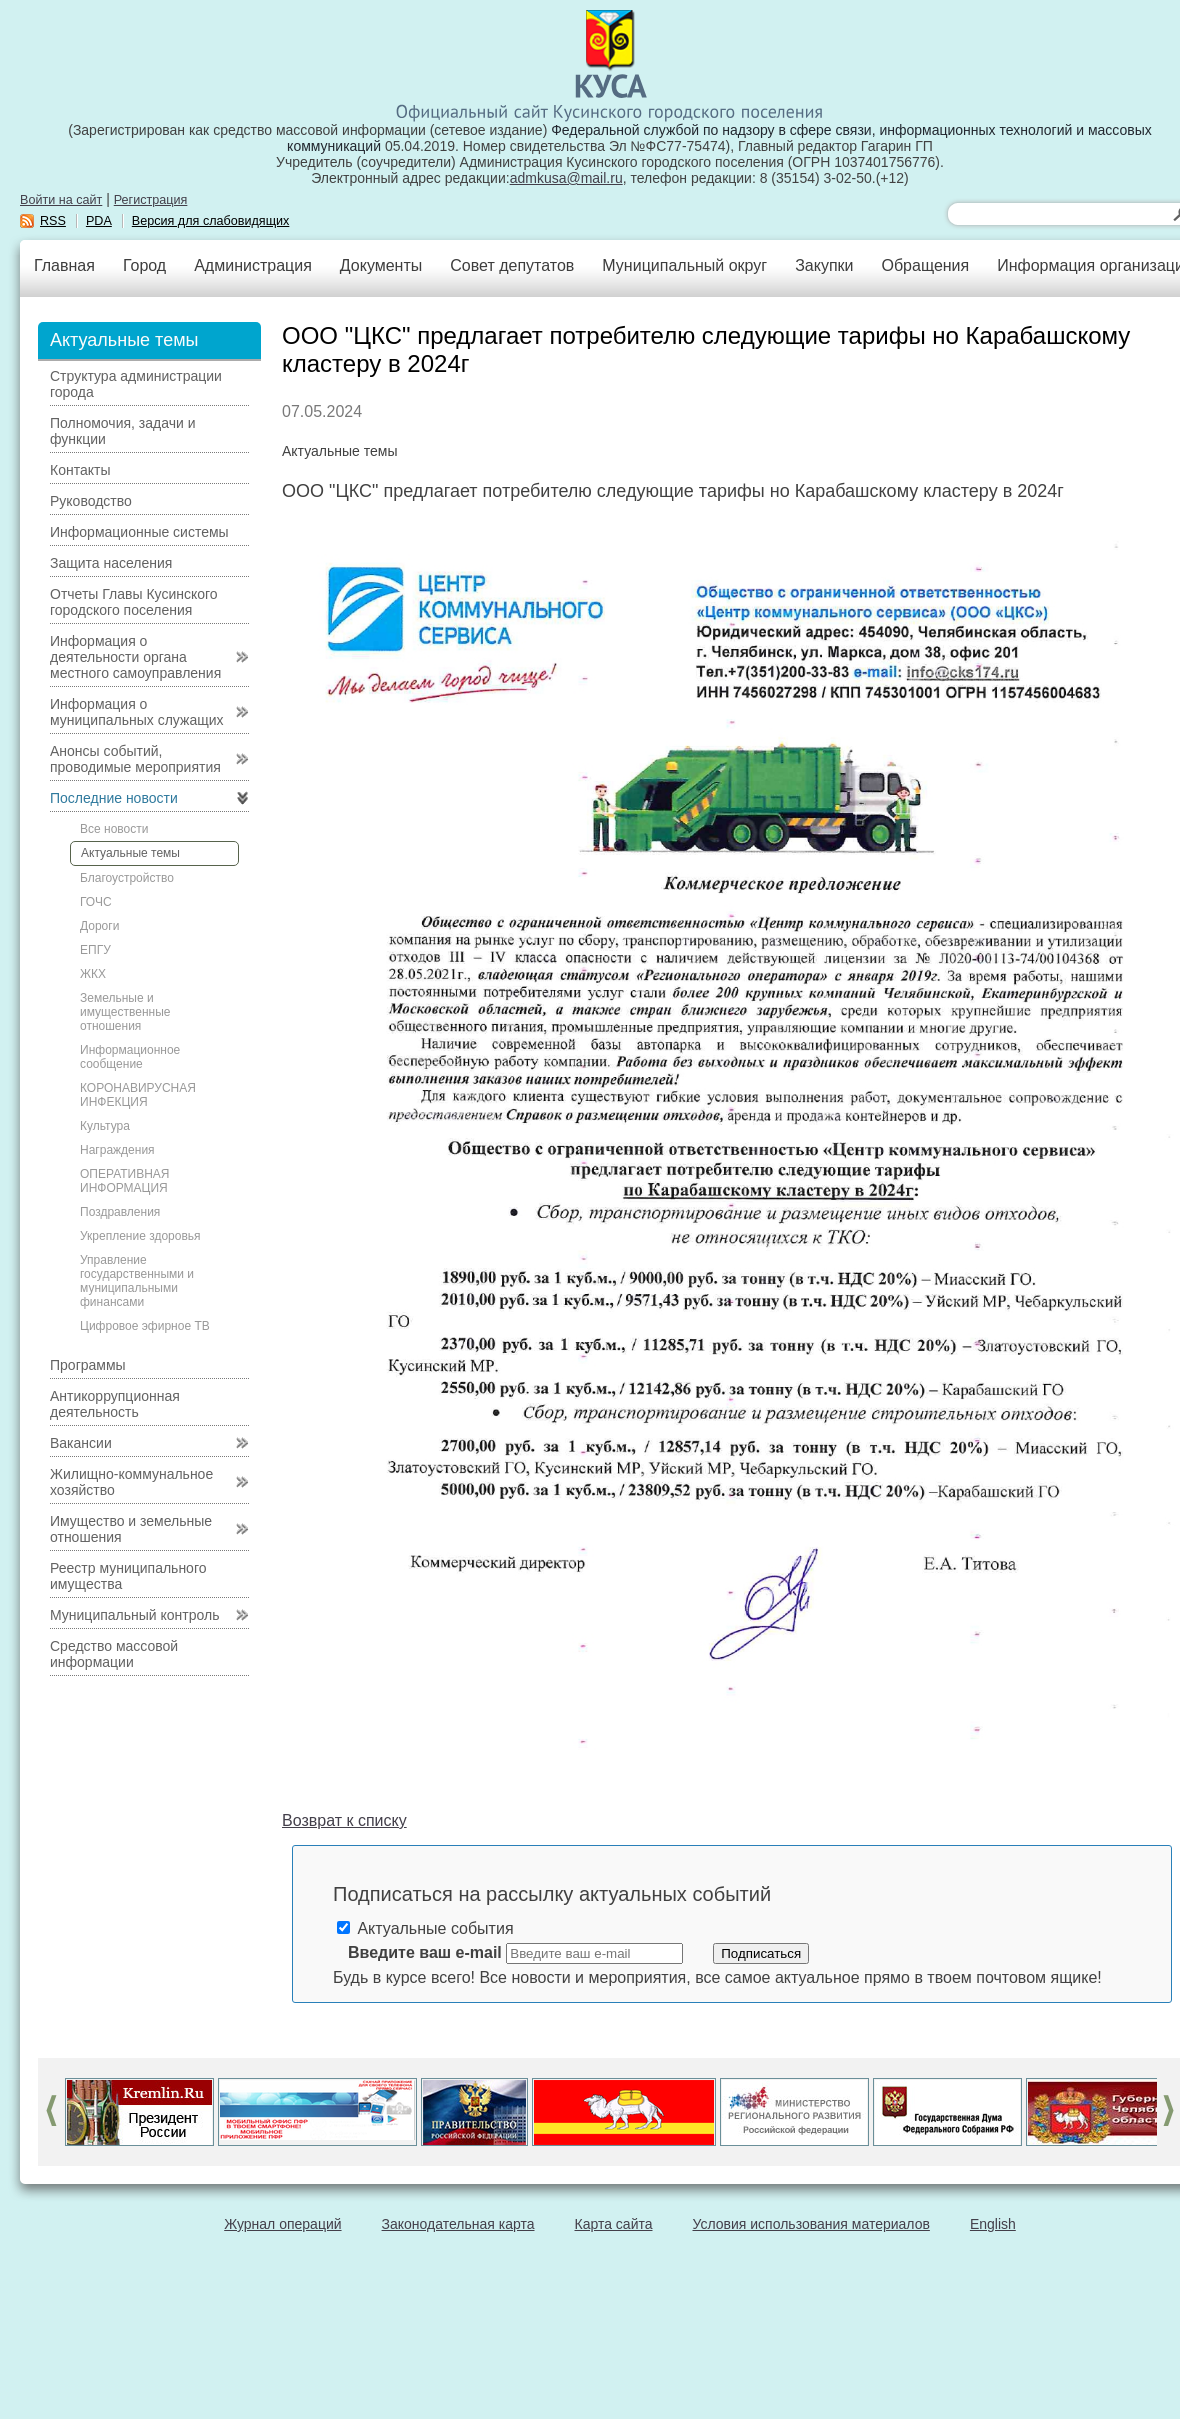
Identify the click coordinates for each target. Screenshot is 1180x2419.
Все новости (114, 829)
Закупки (824, 265)
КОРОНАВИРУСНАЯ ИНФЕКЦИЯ (138, 1095)
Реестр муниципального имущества (128, 1576)
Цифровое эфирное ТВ (145, 1326)
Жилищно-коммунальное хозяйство (131, 1482)
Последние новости (114, 798)
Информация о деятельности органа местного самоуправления (135, 657)
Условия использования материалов (811, 2224)
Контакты (80, 470)
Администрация (253, 265)
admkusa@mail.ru (566, 178)
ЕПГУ (95, 950)
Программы (88, 1365)
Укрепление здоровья (140, 1236)
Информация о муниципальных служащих (137, 712)
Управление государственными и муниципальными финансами (137, 1281)
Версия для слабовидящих (211, 221)
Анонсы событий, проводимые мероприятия (135, 759)
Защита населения (111, 563)
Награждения (117, 1150)
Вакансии (81, 1443)
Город (144, 265)
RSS (53, 221)
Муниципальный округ (684, 265)
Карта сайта (614, 2224)
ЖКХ (93, 974)
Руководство (91, 501)
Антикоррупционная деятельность (115, 1404)
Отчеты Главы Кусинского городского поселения (134, 602)
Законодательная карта (458, 2224)
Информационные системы (139, 532)
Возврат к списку (344, 1820)
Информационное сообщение (130, 1057)
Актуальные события (425, 1928)
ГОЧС (96, 902)
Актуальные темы (130, 853)
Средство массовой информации (114, 1654)
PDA (99, 221)
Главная (64, 265)
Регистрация (151, 200)
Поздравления (120, 1212)
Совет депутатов (512, 265)
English (993, 2224)
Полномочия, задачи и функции (122, 431)
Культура (105, 1126)
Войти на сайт (61, 200)
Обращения (925, 265)
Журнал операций (282, 2224)
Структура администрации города (136, 384)
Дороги (99, 926)
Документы (381, 265)
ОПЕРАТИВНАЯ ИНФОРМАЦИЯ (125, 1181)
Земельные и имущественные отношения (125, 1012)
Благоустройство (127, 878)
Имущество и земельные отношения (131, 1529)
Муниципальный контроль (134, 1615)
